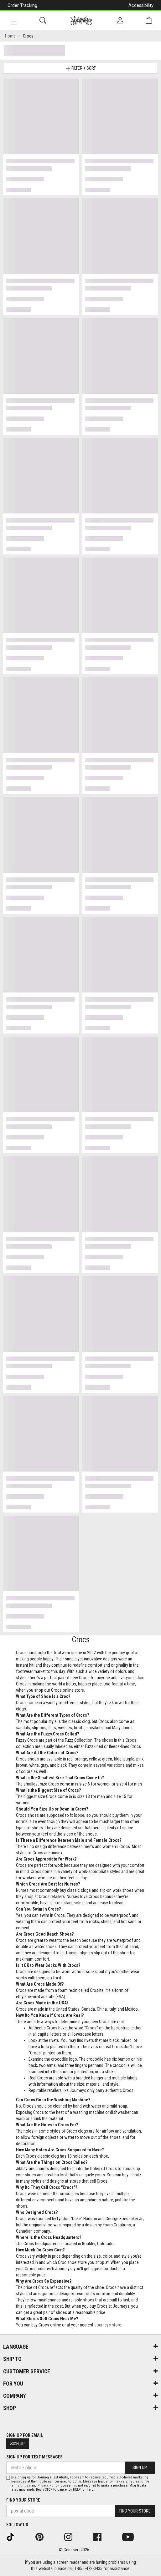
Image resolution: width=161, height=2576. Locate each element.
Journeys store (107, 2324)
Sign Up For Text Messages (34, 2456)
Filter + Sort (80, 68)
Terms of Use (20, 2485)
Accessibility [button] (140, 5)
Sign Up (17, 2443)
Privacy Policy (48, 2485)
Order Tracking (22, 5)
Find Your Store (23, 2500)
